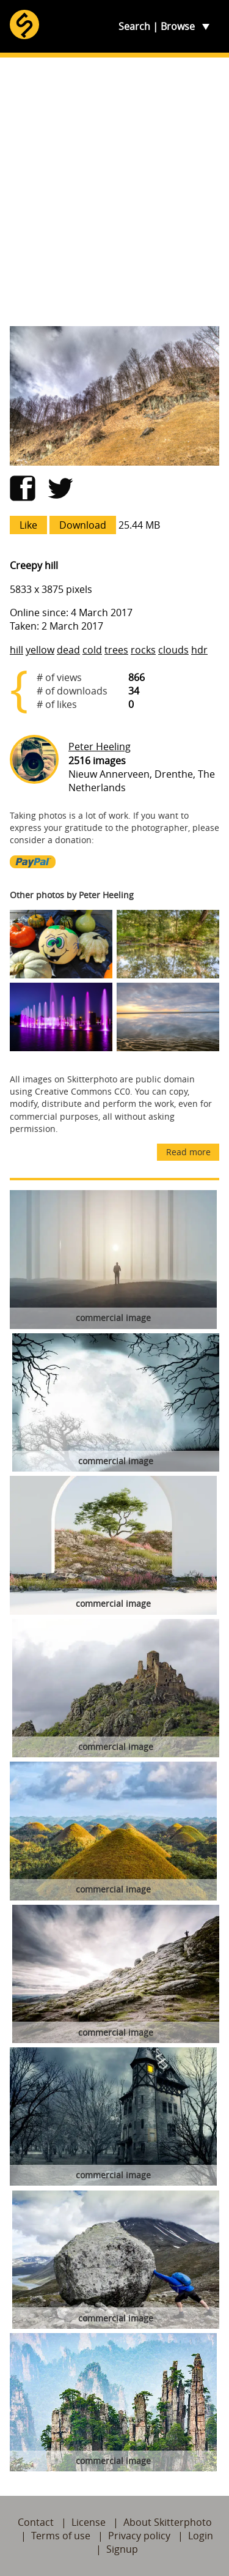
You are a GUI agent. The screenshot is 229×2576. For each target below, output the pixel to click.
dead (68, 650)
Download (82, 525)
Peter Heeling (99, 746)
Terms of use (60, 2535)
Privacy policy (139, 2535)
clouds (173, 650)
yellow (40, 650)
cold (92, 650)
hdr (199, 650)
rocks (143, 650)
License (88, 2522)
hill (16, 650)
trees (116, 650)
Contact (36, 2522)
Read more (188, 1152)
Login (200, 2535)
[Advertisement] (114, 192)
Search (134, 26)
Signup (122, 2549)
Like (28, 525)
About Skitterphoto (167, 2522)
